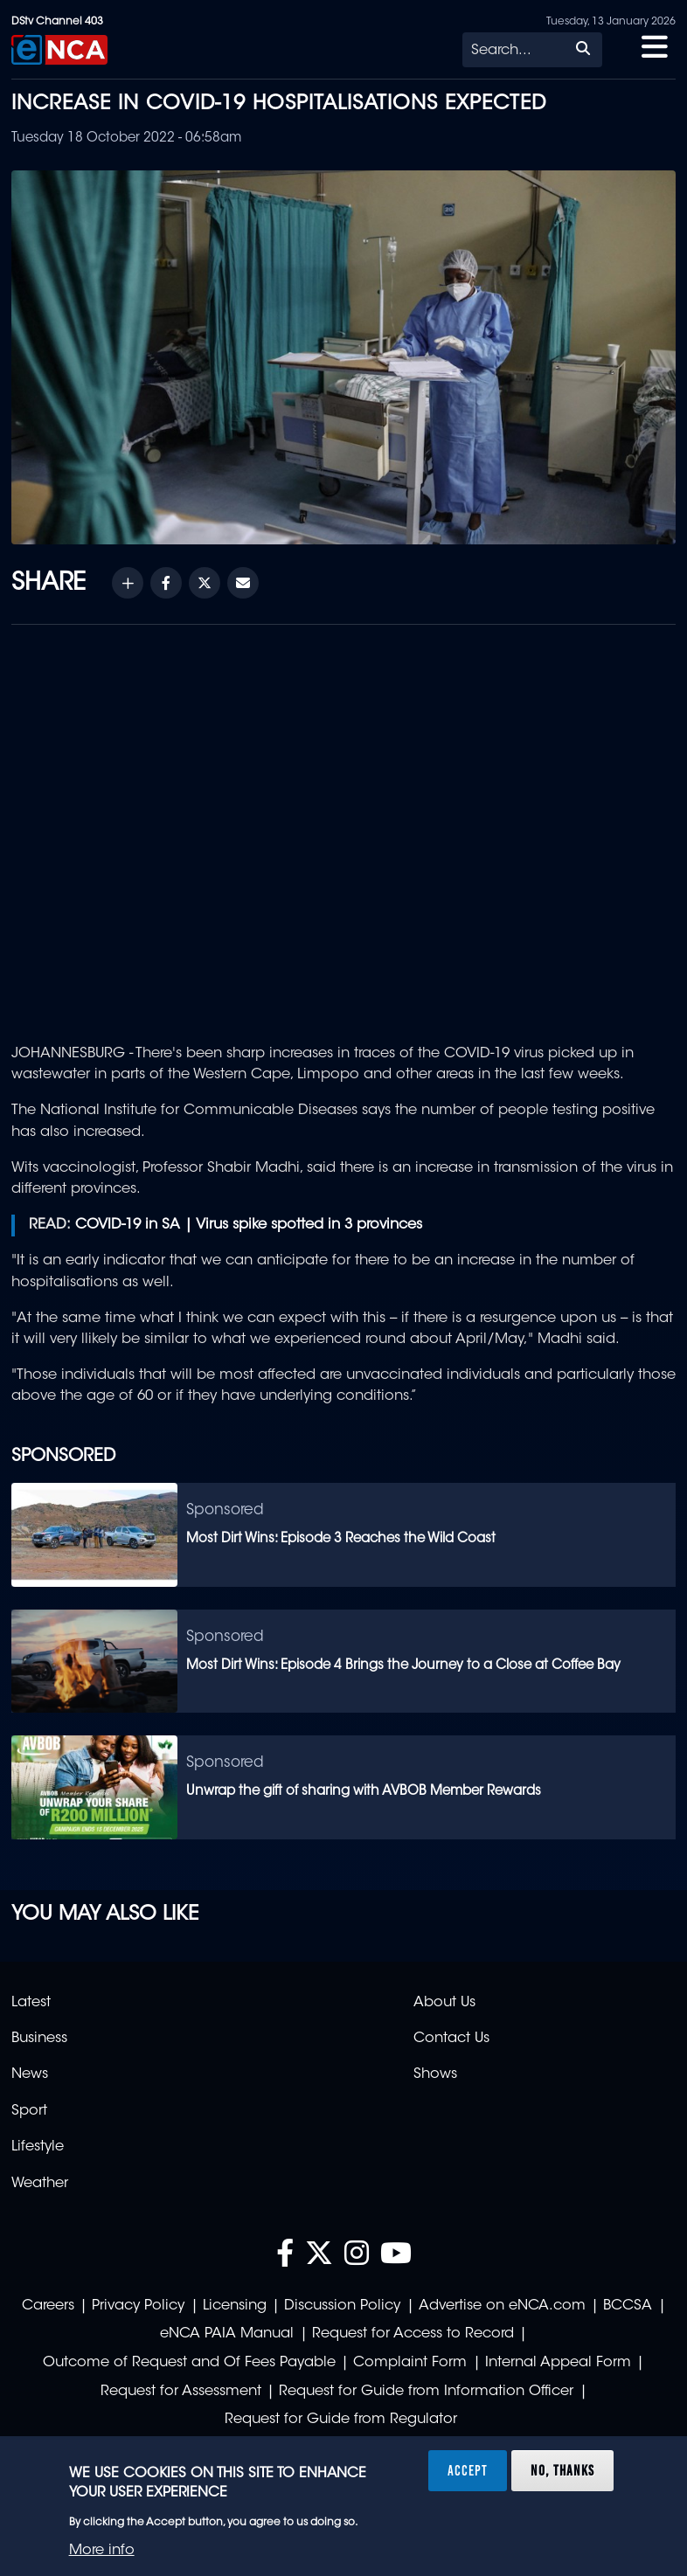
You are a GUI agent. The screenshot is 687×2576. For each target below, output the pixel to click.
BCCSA (627, 2306)
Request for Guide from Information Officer (426, 2392)
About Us (444, 2003)
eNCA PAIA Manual (227, 2334)
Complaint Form (410, 2363)
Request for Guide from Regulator (341, 2420)
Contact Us (451, 2039)
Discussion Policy (342, 2306)
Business (39, 2039)
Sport (29, 2111)
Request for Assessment (181, 2392)
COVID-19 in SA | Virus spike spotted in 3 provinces (248, 1225)
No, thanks (562, 2470)
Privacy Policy (138, 2306)
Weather (39, 2184)
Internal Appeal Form (558, 2363)
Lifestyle (37, 2147)
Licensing (235, 2306)
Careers (48, 2306)
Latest (31, 2003)
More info (102, 2551)
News (29, 2074)
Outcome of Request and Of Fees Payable (189, 2363)
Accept (468, 2470)
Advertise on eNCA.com (502, 2306)
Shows (435, 2074)
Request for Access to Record (413, 2334)
